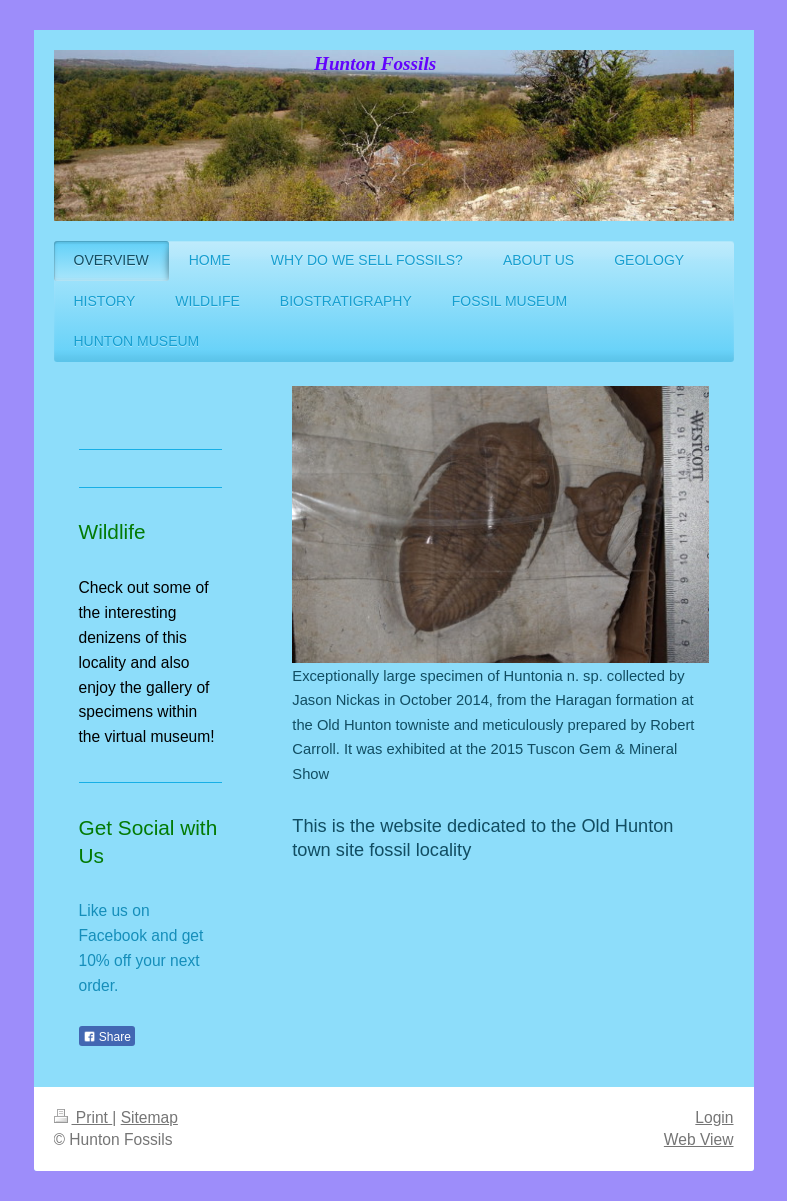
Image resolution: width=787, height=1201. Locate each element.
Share (107, 1037)
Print (83, 1117)
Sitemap (149, 1117)
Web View (699, 1139)
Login (714, 1117)
